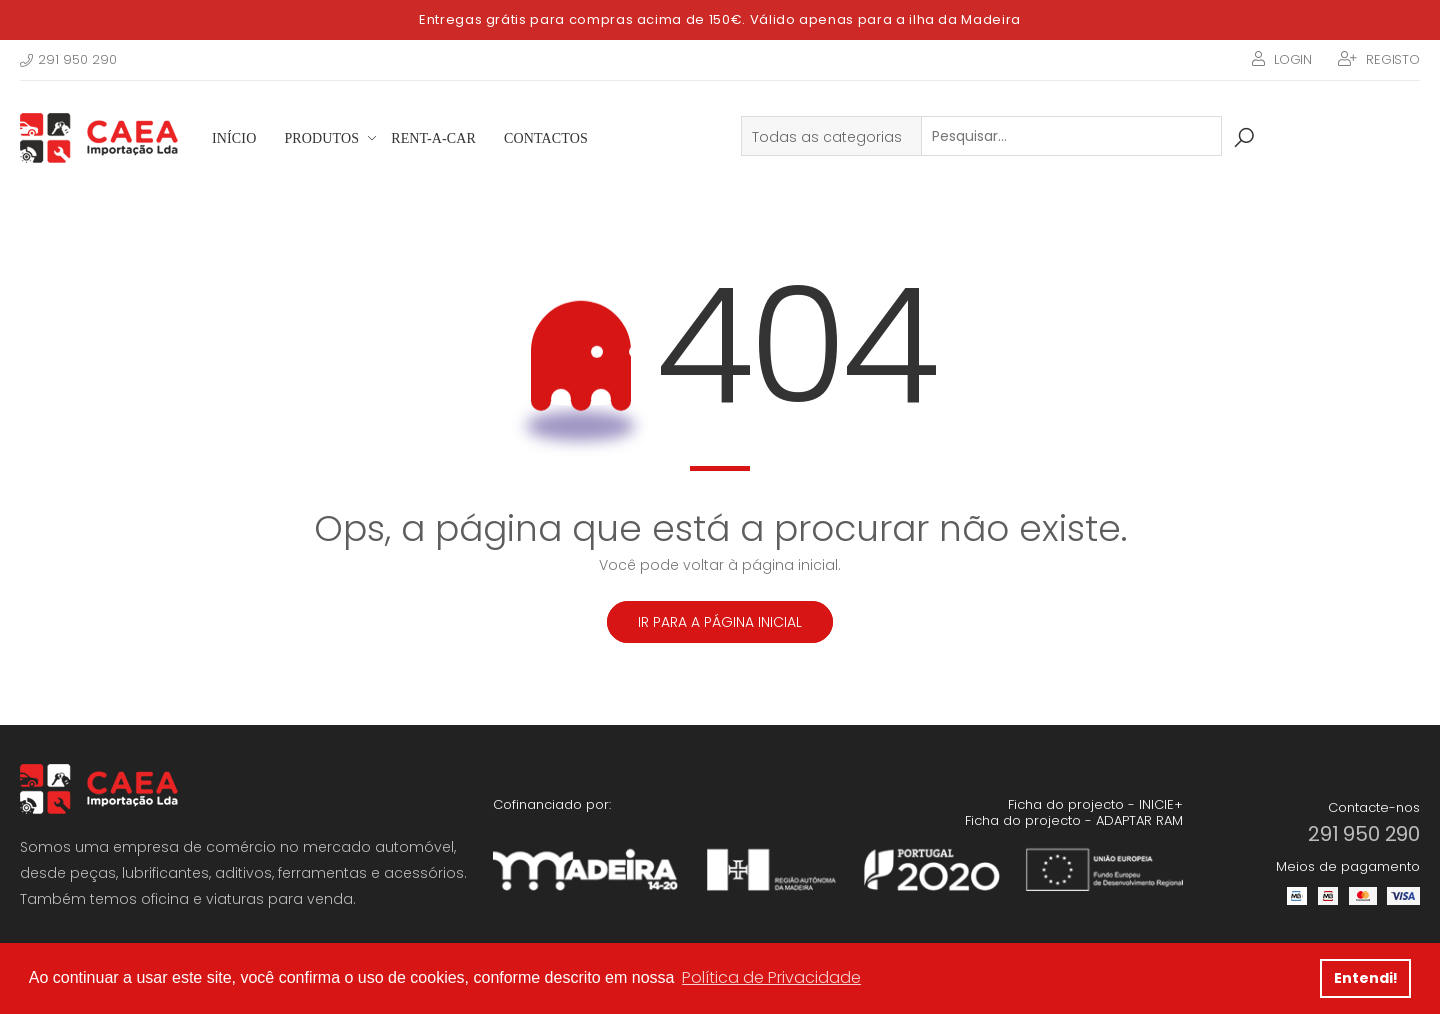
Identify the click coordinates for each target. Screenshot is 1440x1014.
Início (234, 138)
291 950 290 (68, 59)
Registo (1393, 59)
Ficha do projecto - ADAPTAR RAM (1074, 820)
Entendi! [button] (1366, 978)
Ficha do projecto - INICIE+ (1095, 804)
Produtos (321, 138)
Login (1293, 59)
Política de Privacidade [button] (771, 977)
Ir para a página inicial (720, 622)
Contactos (546, 138)
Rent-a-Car (433, 138)
